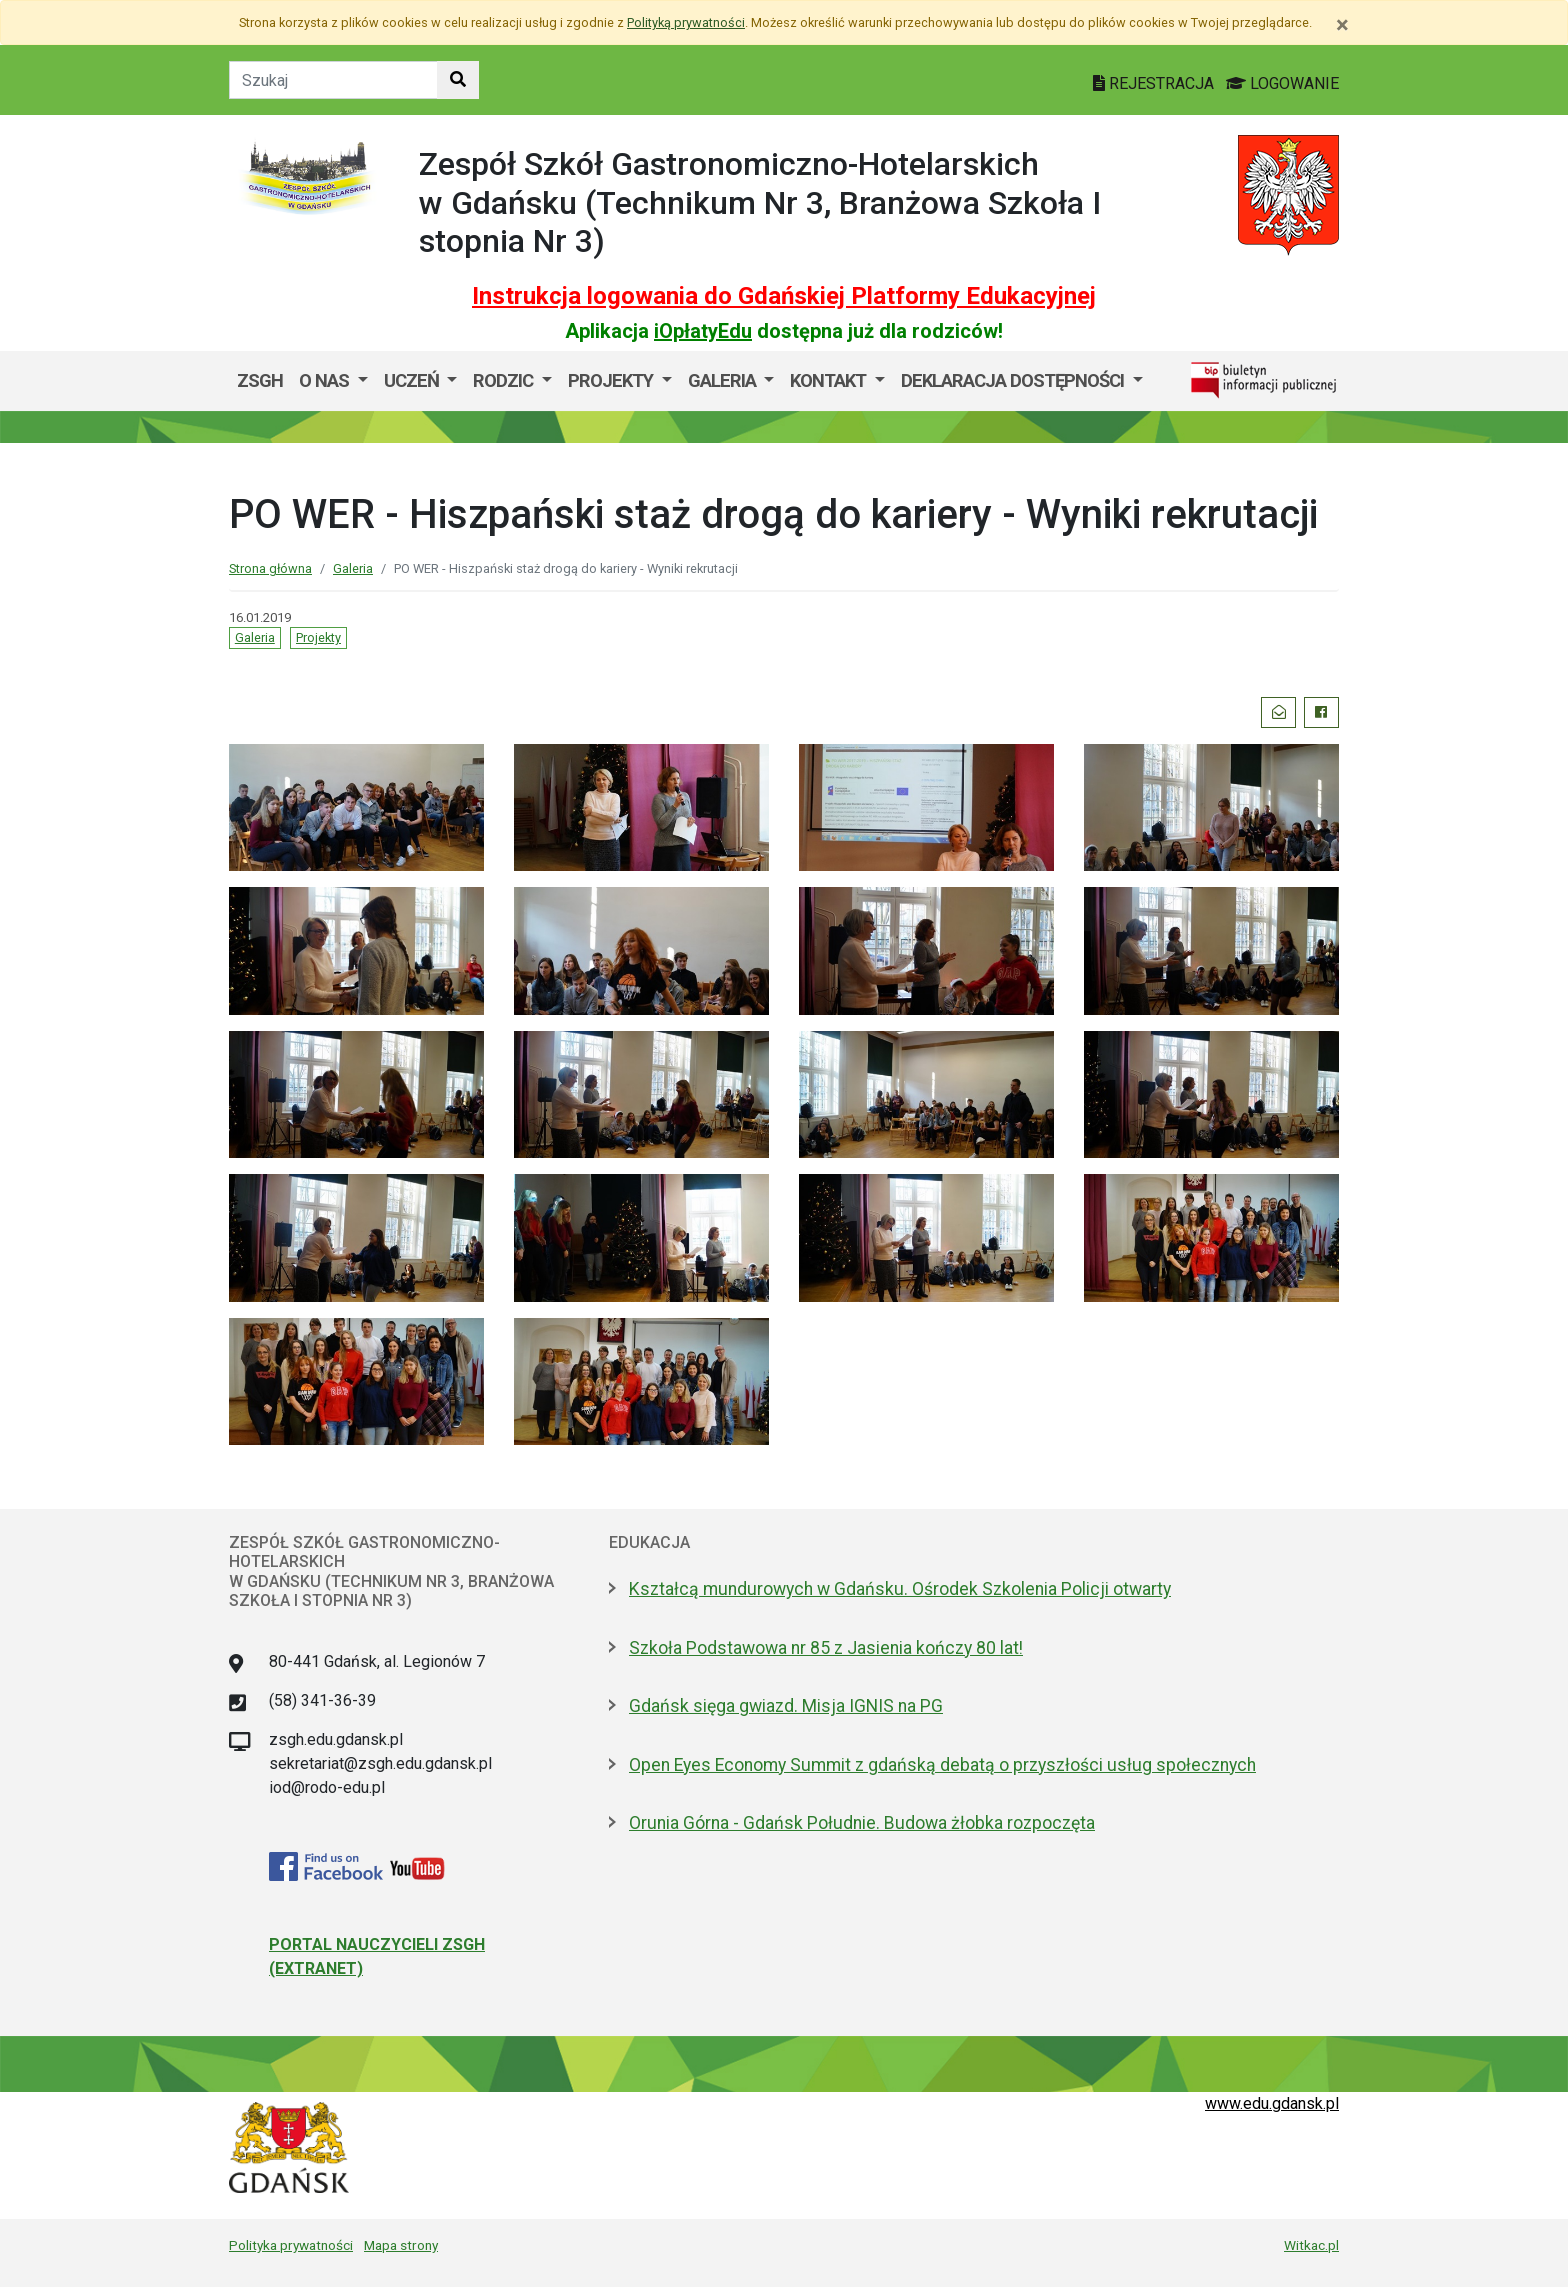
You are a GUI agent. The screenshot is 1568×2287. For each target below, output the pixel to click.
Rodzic (505, 380)
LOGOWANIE (1282, 83)
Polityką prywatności (686, 22)
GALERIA (724, 380)
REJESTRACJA (1155, 83)
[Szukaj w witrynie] (458, 80)
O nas (326, 380)
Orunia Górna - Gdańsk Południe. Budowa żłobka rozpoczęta (862, 1823)
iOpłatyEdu (703, 331)
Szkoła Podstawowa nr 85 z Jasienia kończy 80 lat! (826, 1648)
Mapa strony (401, 2245)
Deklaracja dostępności (1014, 380)
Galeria (353, 568)
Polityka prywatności (291, 2245)
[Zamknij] (1342, 25)
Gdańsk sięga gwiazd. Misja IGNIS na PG (786, 1706)
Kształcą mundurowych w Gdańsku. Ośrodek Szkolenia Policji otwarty (900, 1589)
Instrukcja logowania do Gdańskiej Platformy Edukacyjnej (784, 296)
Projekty (612, 380)
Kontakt (830, 380)
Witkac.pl (1311, 2245)
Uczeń (413, 380)
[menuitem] (333, 381)
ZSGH (260, 380)
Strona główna (270, 568)
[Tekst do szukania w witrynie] (333, 80)
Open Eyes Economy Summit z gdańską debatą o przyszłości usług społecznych (942, 1765)
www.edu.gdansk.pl (1272, 2103)
